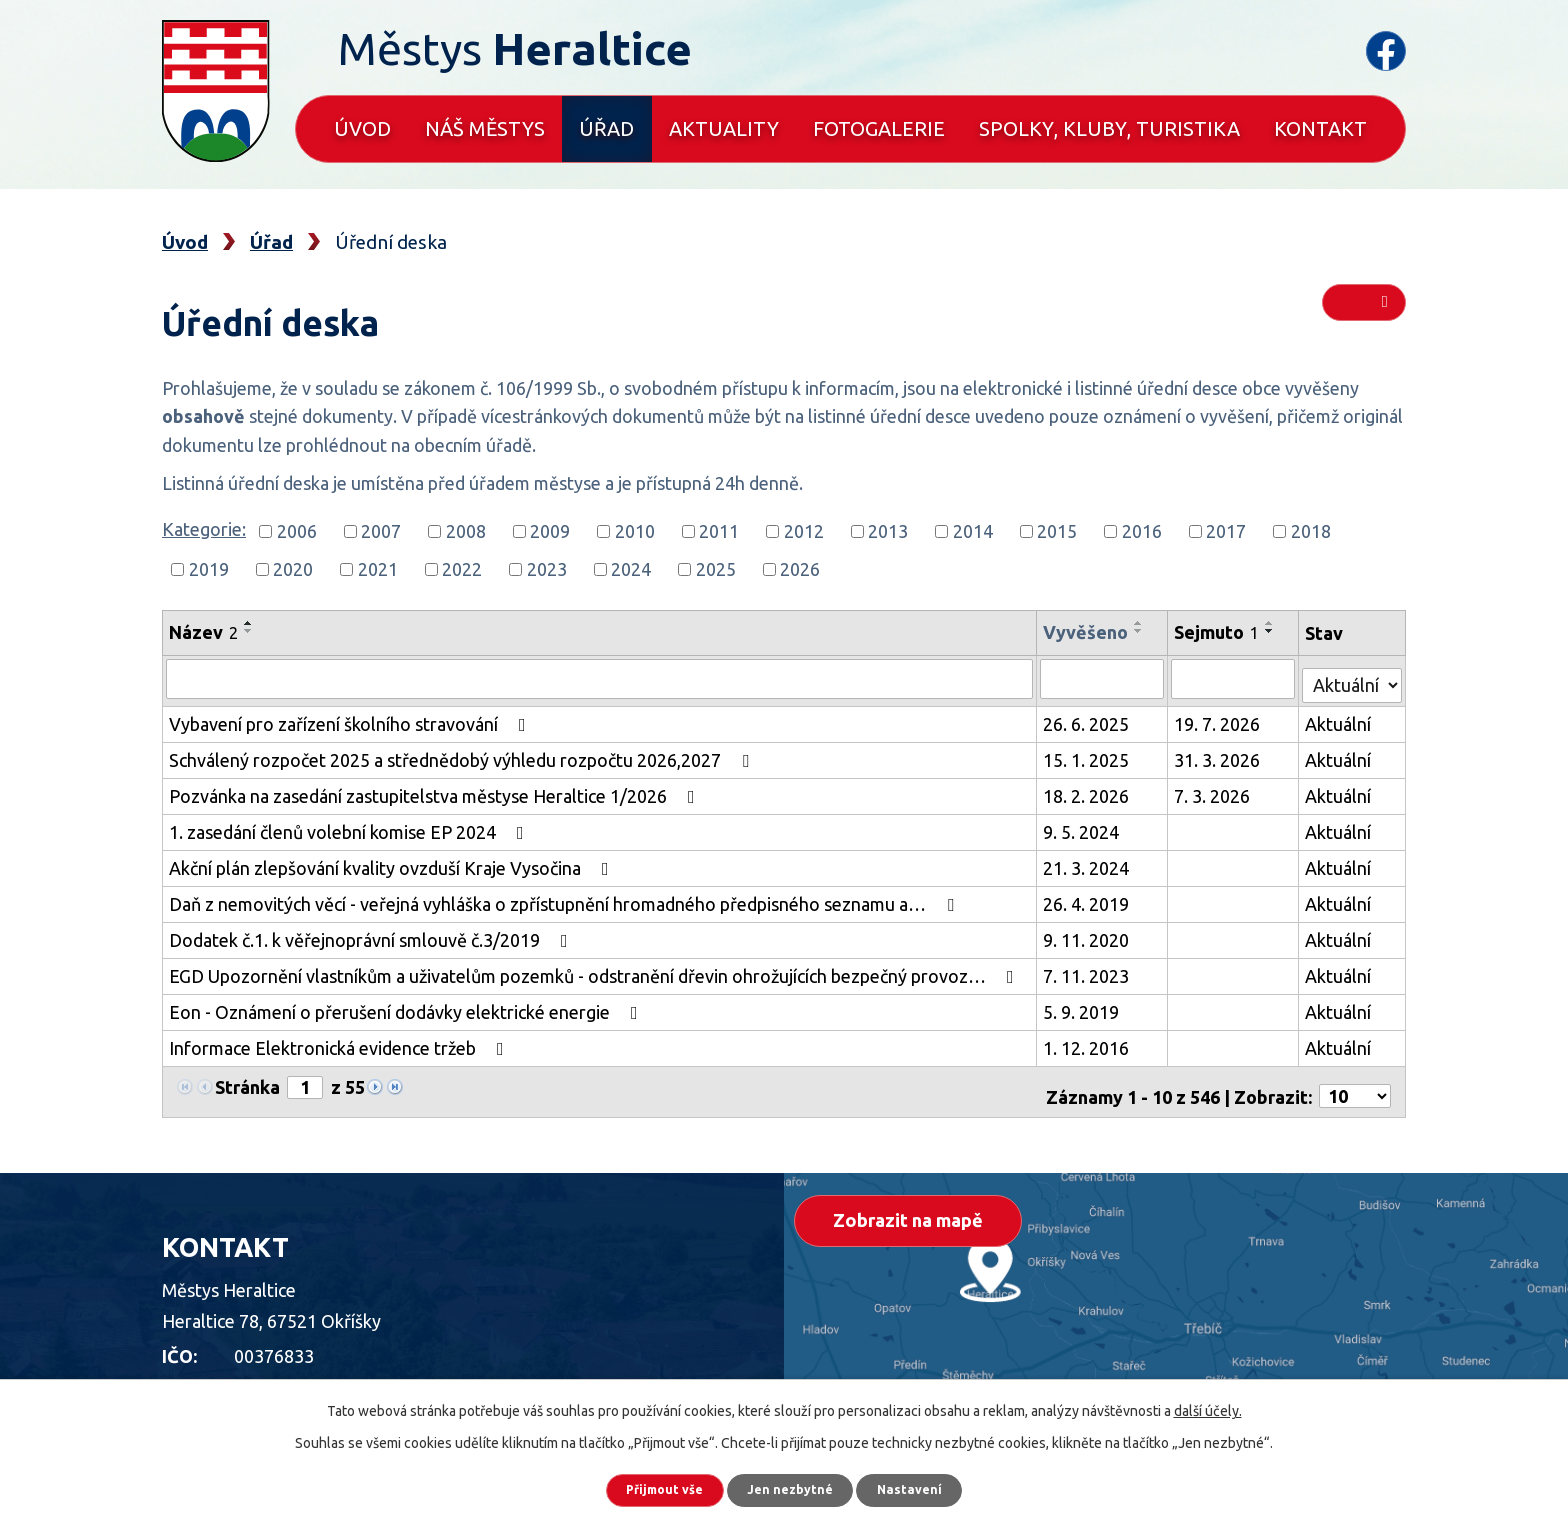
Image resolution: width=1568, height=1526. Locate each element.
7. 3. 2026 (1215, 790)
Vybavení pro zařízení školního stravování (351, 718)
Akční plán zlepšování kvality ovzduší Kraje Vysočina (393, 862)
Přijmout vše (643, 1486)
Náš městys (485, 128)
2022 (462, 569)
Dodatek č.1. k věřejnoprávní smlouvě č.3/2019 (372, 934)
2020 (293, 569)
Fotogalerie (879, 128)
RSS (1363, 312)
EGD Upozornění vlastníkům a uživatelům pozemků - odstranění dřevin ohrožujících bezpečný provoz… (595, 970)
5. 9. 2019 (1085, 1006)
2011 (719, 531)
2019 (209, 569)
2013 (888, 531)
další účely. (1208, 1403)
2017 (1226, 531)
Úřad (606, 128)
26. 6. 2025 (1090, 718)
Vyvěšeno (1089, 632)
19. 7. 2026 (1220, 718)
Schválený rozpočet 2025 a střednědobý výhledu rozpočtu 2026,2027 (463, 754)
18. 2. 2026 (1090, 790)
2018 (1311, 531)
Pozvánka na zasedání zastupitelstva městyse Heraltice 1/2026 (436, 790)
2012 (804, 531)
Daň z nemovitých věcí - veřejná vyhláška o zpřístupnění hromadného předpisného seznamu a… (565, 898)
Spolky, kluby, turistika (1109, 128)
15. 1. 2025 (1090, 754)
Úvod (362, 128)
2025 (716, 569)
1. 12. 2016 (1090, 1042)
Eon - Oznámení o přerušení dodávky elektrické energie (407, 1006)
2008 (466, 531)
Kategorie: (204, 529)
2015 (1057, 531)
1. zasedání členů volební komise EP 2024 (350, 826)
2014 (973, 531)
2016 (1142, 531)
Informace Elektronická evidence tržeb (340, 1042)
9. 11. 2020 (1090, 934)
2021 (378, 569)
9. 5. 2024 (1085, 826)
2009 (550, 531)
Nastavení (934, 1486)
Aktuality (724, 128)
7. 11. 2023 (1090, 970)
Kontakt (1320, 128)
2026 (800, 569)
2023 (547, 569)
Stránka (247, 1081)
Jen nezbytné (793, 1486)
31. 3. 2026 (1220, 754)
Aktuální (1339, 718)
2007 (381, 531)
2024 (631, 569)
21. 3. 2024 (1090, 862)
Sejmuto (1219, 632)
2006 (297, 531)
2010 (635, 531)
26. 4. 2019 (1090, 898)
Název (203, 632)
